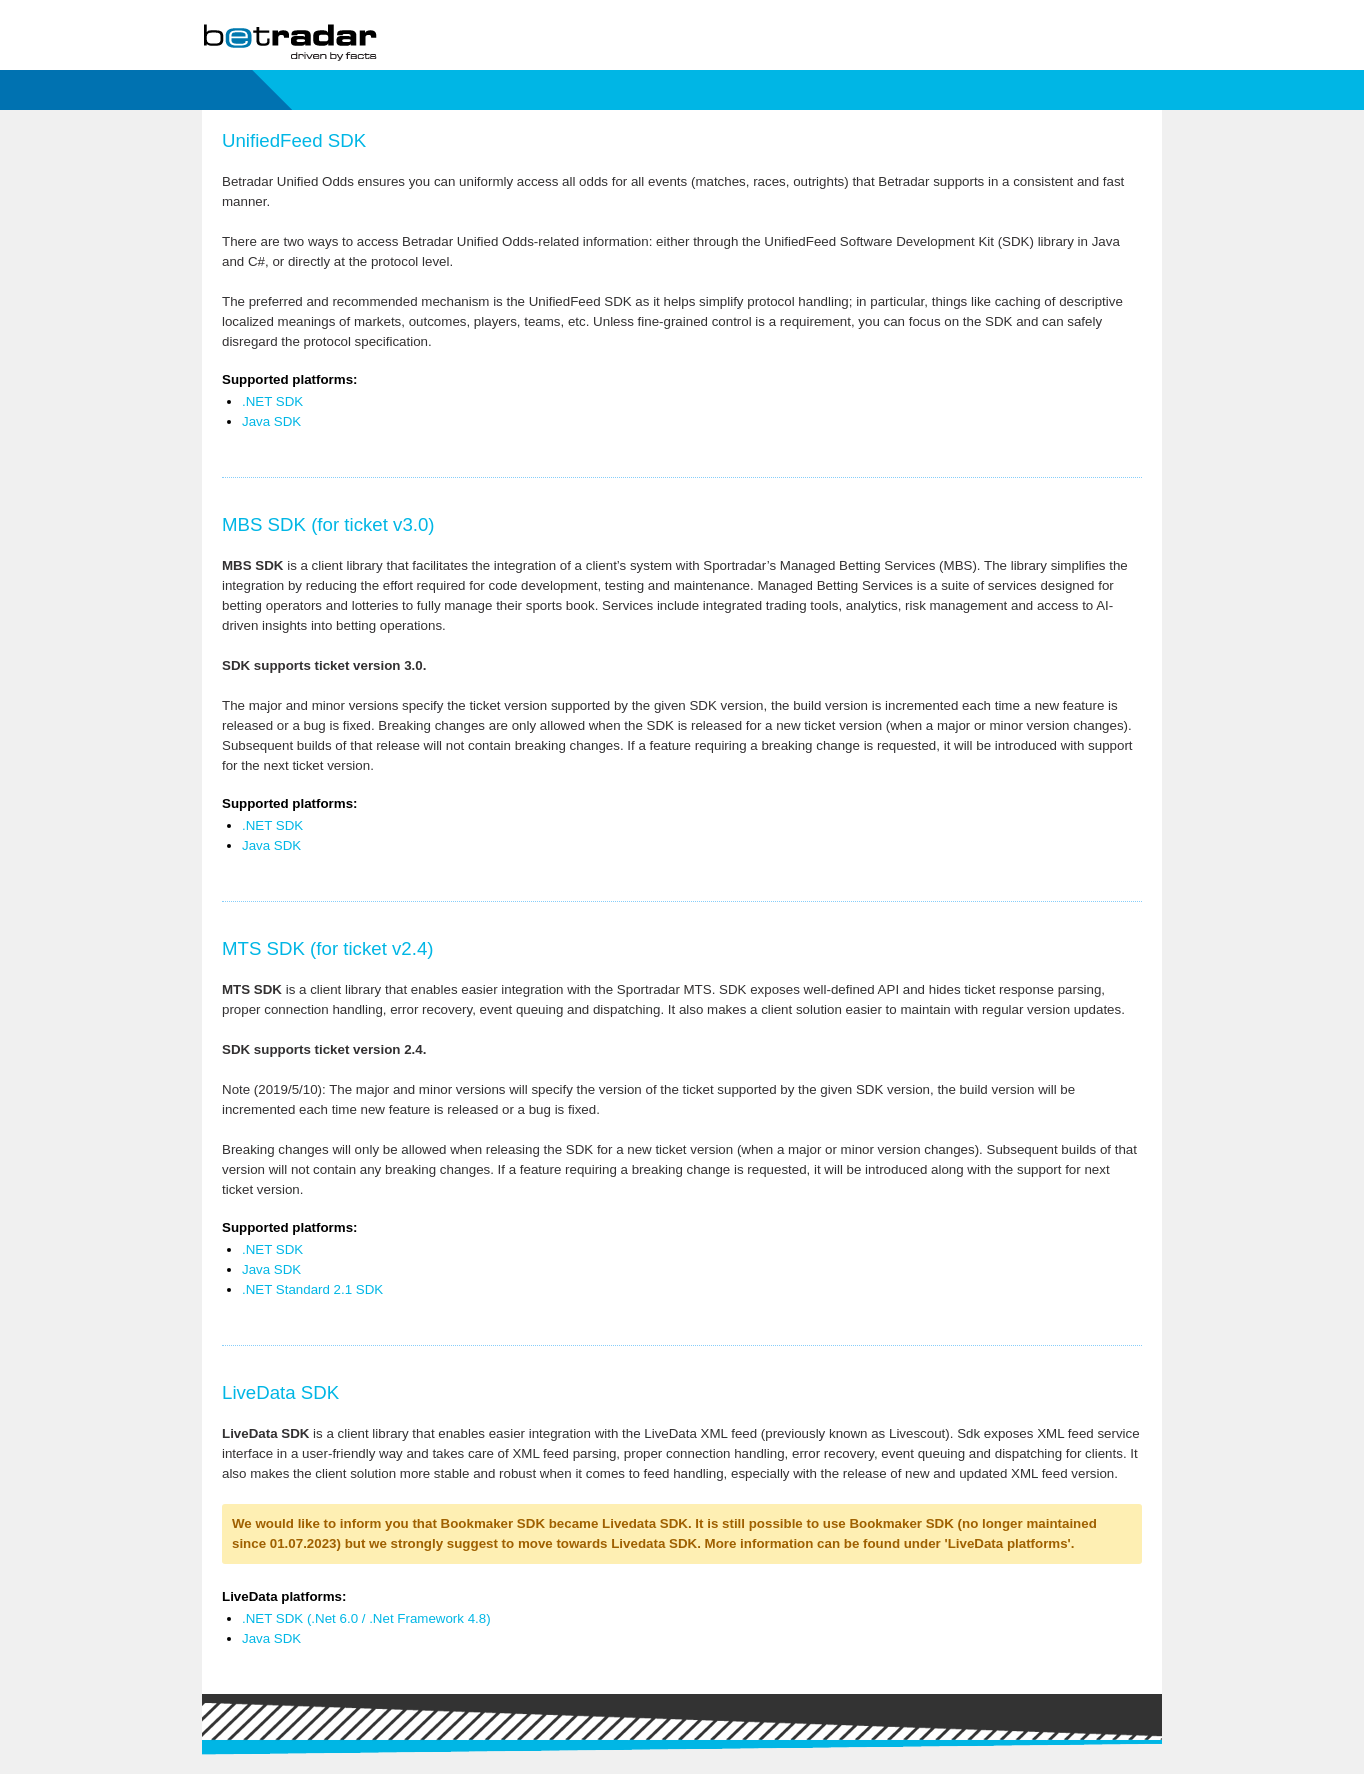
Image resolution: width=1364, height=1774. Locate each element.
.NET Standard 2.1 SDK (312, 1289)
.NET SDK (272, 401)
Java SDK (271, 421)
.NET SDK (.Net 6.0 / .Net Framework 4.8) (366, 1618)
